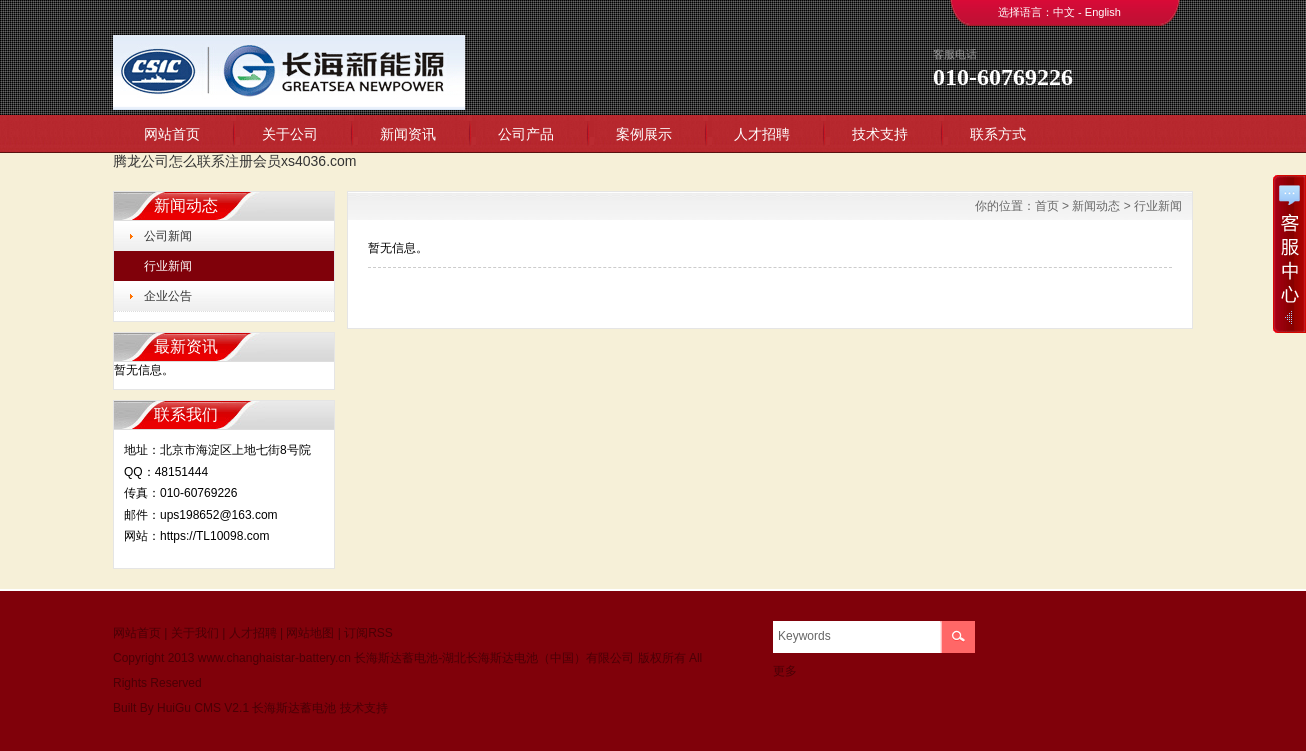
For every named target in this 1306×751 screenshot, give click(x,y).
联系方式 (998, 134)
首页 (1047, 206)
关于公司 (290, 134)
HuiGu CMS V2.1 (203, 708)
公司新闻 (168, 236)
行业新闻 (168, 266)
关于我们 (195, 633)
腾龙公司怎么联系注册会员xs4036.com (234, 161)
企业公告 (168, 296)
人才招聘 (762, 134)
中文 (1064, 12)
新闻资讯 (408, 134)
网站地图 (310, 633)
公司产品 (526, 134)
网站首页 (172, 134)
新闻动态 (1096, 206)
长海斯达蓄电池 (294, 708)
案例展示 (644, 134)
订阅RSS (368, 633)
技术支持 (880, 134)
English (1103, 12)
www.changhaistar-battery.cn (274, 658)
